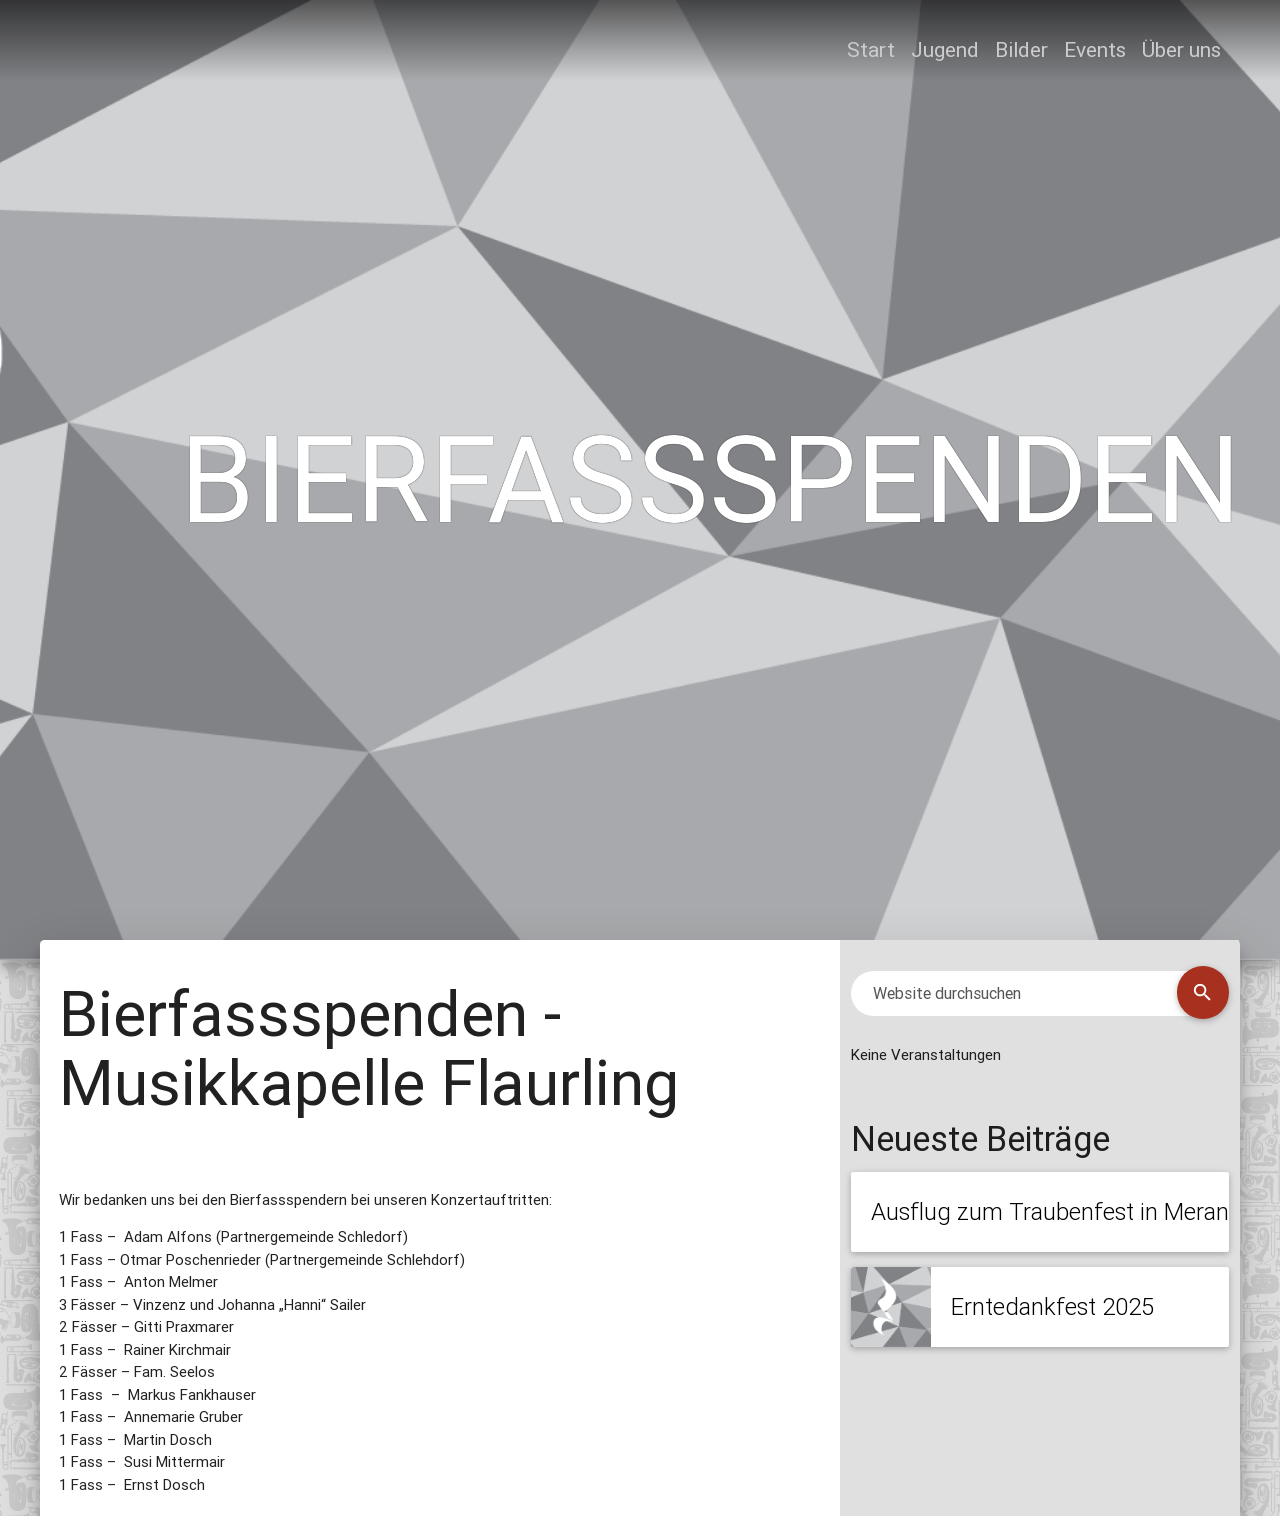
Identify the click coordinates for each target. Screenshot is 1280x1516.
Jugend (945, 50)
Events (1095, 50)
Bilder (1021, 50)
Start (871, 50)
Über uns (1181, 50)
